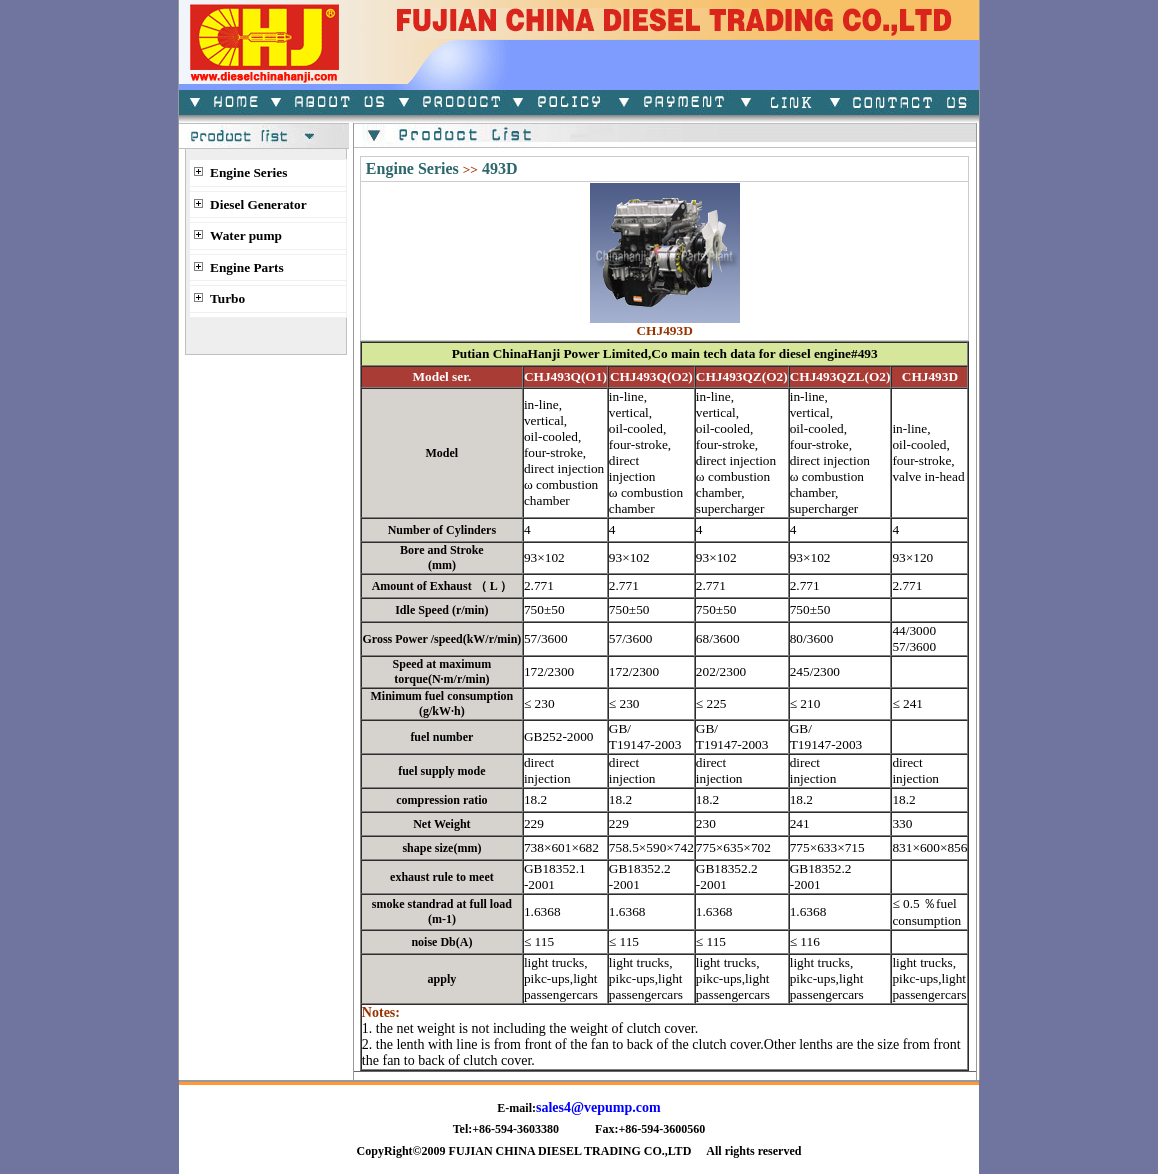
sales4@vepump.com (598, 1107)
